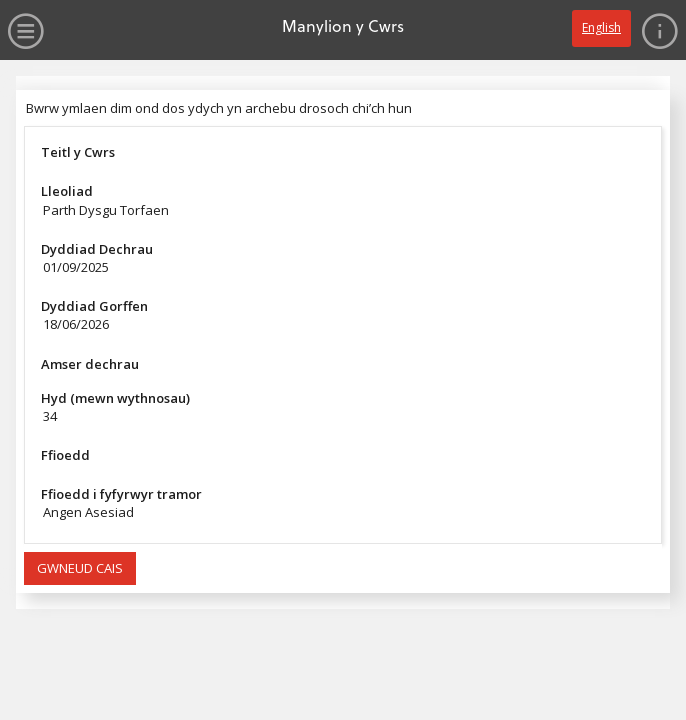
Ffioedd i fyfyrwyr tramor (121, 494)
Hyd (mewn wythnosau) (115, 398)
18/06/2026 (76, 324)
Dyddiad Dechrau (97, 249)
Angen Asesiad (88, 512)
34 (50, 416)
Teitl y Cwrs (78, 152)
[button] (80, 569)
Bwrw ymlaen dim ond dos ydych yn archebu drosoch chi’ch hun (219, 108)
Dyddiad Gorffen (94, 306)
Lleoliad (67, 191)
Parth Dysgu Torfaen (106, 210)
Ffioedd (65, 455)
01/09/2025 (76, 267)
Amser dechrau (90, 364)
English (601, 27)
